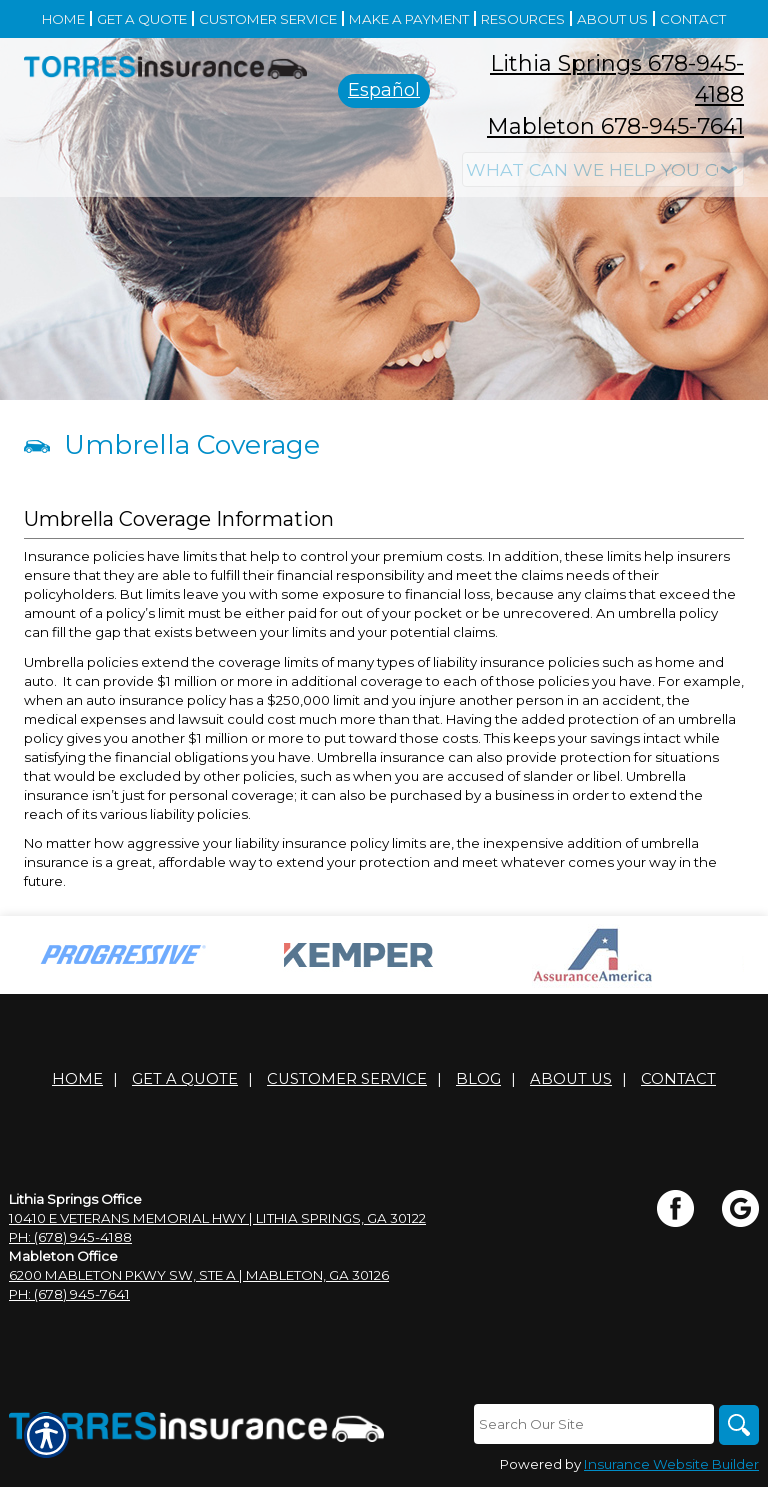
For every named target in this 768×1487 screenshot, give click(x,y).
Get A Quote (185, 1079)
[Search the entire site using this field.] (594, 1424)
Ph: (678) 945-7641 (69, 1294)
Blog (478, 1079)
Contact (678, 1079)
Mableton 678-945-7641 (615, 126)
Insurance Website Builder (671, 1464)
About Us (571, 1079)
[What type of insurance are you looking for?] (603, 169)
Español (384, 90)
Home (77, 1079)
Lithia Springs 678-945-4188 (617, 79)
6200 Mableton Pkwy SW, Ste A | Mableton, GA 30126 (199, 1275)
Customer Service (347, 1079)
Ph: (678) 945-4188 (70, 1237)
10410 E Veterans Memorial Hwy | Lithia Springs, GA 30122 (217, 1218)
